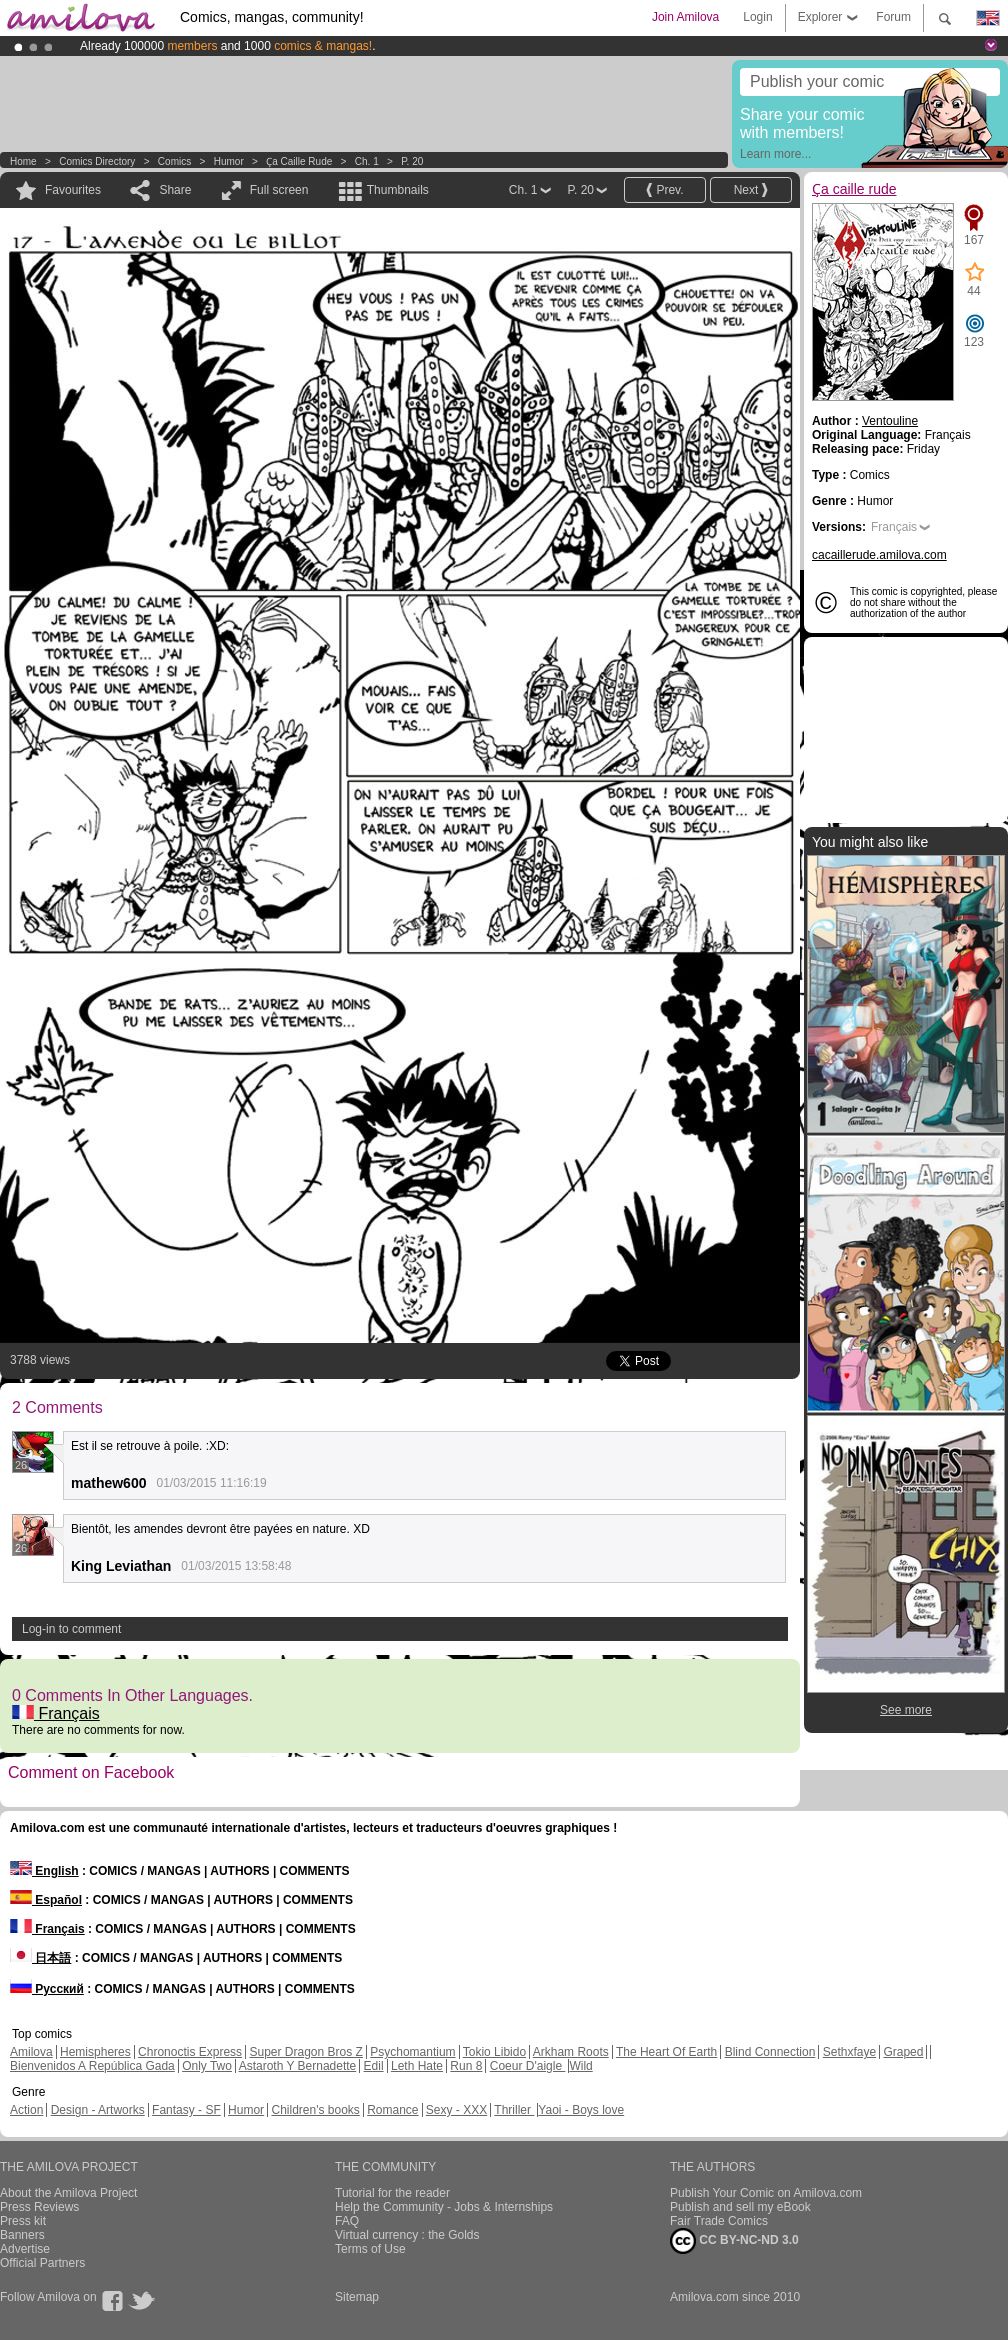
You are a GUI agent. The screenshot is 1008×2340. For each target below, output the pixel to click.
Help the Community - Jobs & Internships (444, 2207)
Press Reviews (39, 2207)
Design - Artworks (98, 2110)
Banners (22, 2235)
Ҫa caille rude (299, 161)
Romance (392, 2110)
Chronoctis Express (190, 2052)
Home (23, 161)
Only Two (207, 2066)
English (44, 1871)
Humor (229, 161)
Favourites (73, 190)
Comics (174, 161)
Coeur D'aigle (528, 2066)
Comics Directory (97, 161)
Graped (903, 2052)
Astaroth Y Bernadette (298, 2066)
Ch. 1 (367, 161)
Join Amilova (685, 17)
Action (26, 2110)
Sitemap (357, 2297)
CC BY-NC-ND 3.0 (734, 2241)
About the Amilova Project (68, 2193)
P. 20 (412, 161)
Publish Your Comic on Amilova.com (766, 2193)
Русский (47, 1989)
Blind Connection (770, 2052)
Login (757, 17)
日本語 (40, 1958)
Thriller (514, 2110)
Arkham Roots (571, 2052)
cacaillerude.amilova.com (879, 555)
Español (46, 1900)
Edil (374, 2066)
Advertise (25, 2249)
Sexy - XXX (456, 2110)
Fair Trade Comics (719, 2221)
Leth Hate (417, 2066)
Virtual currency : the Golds (407, 2235)
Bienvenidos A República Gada (92, 2066)
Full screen (279, 190)
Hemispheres (95, 2052)
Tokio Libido (494, 2052)
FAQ (347, 2221)
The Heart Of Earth (666, 2052)
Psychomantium (412, 2052)
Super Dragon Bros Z (305, 2052)
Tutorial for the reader (392, 2193)
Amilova (31, 2052)
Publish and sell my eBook (740, 2207)
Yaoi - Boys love (581, 2110)
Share (175, 190)
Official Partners (42, 2263)
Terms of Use (370, 2249)
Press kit (23, 2221)
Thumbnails (398, 190)
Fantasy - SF (186, 2110)
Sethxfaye (849, 2052)
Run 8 (466, 2066)
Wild (580, 2066)
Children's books (315, 2110)
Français (56, 1713)
